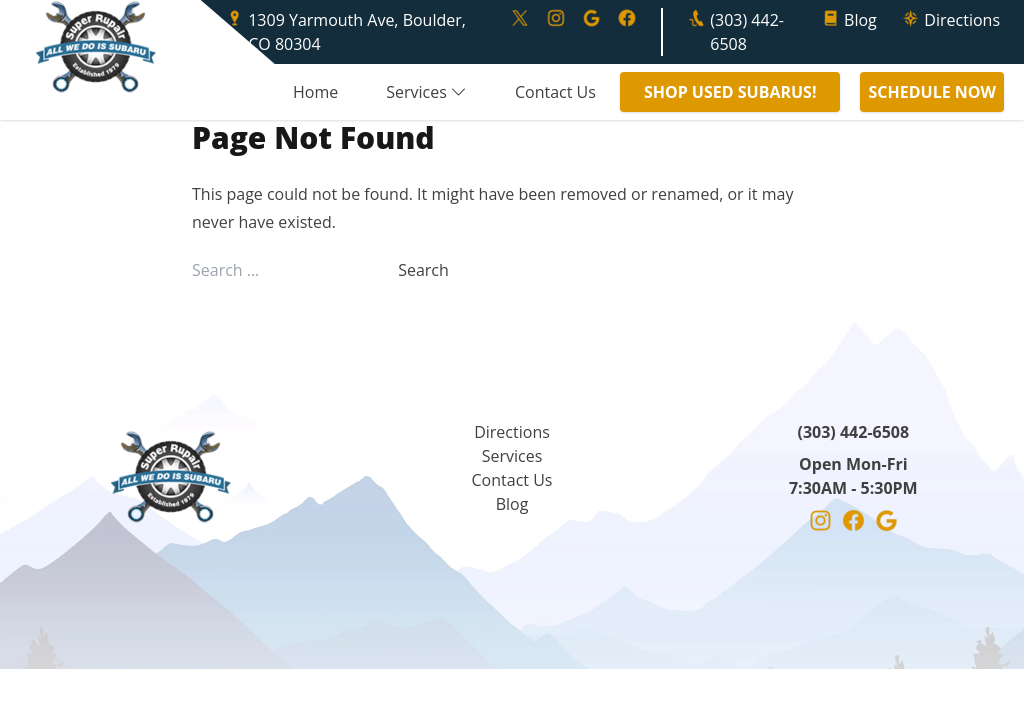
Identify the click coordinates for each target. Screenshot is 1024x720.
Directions (962, 20)
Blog (860, 20)
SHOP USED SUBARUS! (730, 92)
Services (416, 92)
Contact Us (555, 92)
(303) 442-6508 (854, 432)
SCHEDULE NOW (932, 92)
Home (315, 92)
